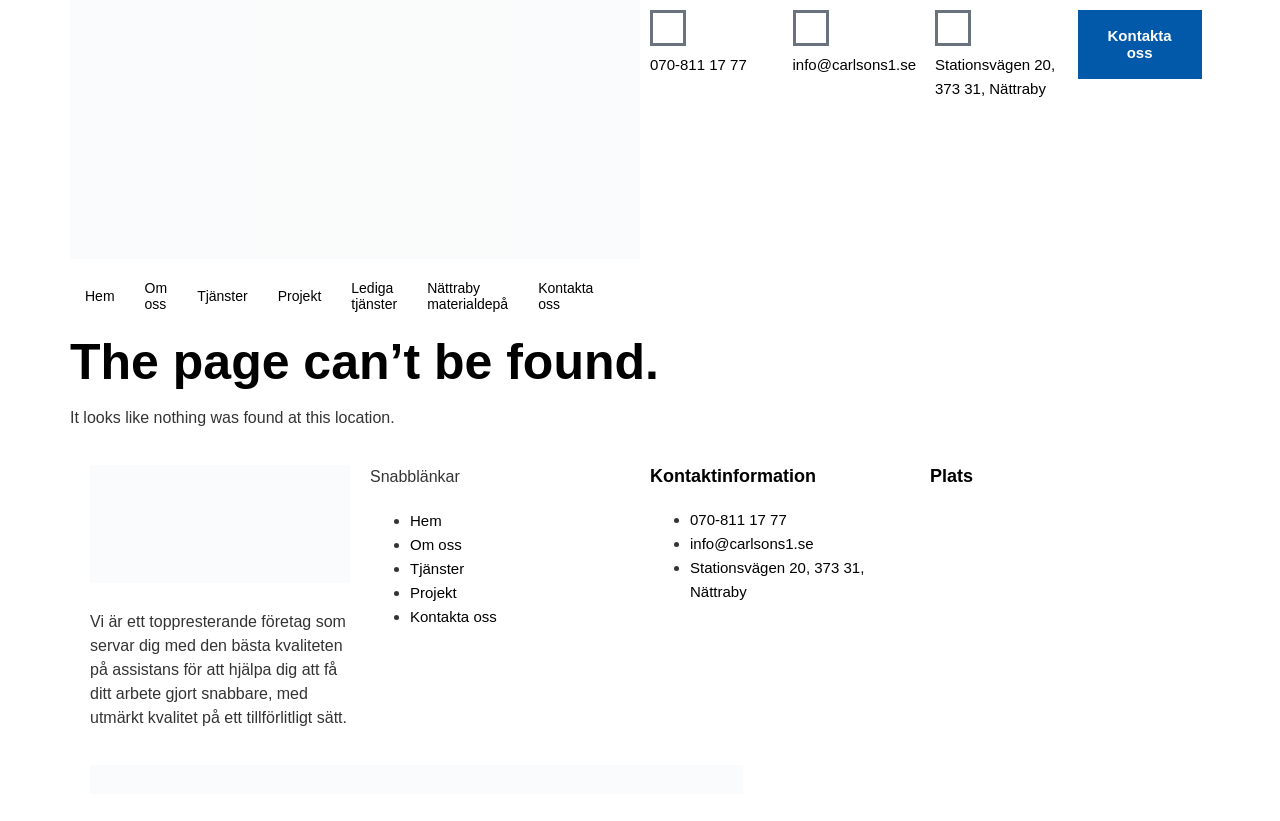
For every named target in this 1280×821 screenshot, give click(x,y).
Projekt (300, 296)
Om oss (156, 295)
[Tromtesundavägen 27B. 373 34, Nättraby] (1060, 583)
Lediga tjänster (374, 295)
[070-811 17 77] (668, 28)
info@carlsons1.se (855, 64)
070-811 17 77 (698, 64)
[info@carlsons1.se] (811, 28)
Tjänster (222, 296)
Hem (100, 296)
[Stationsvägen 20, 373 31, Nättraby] (953, 28)
